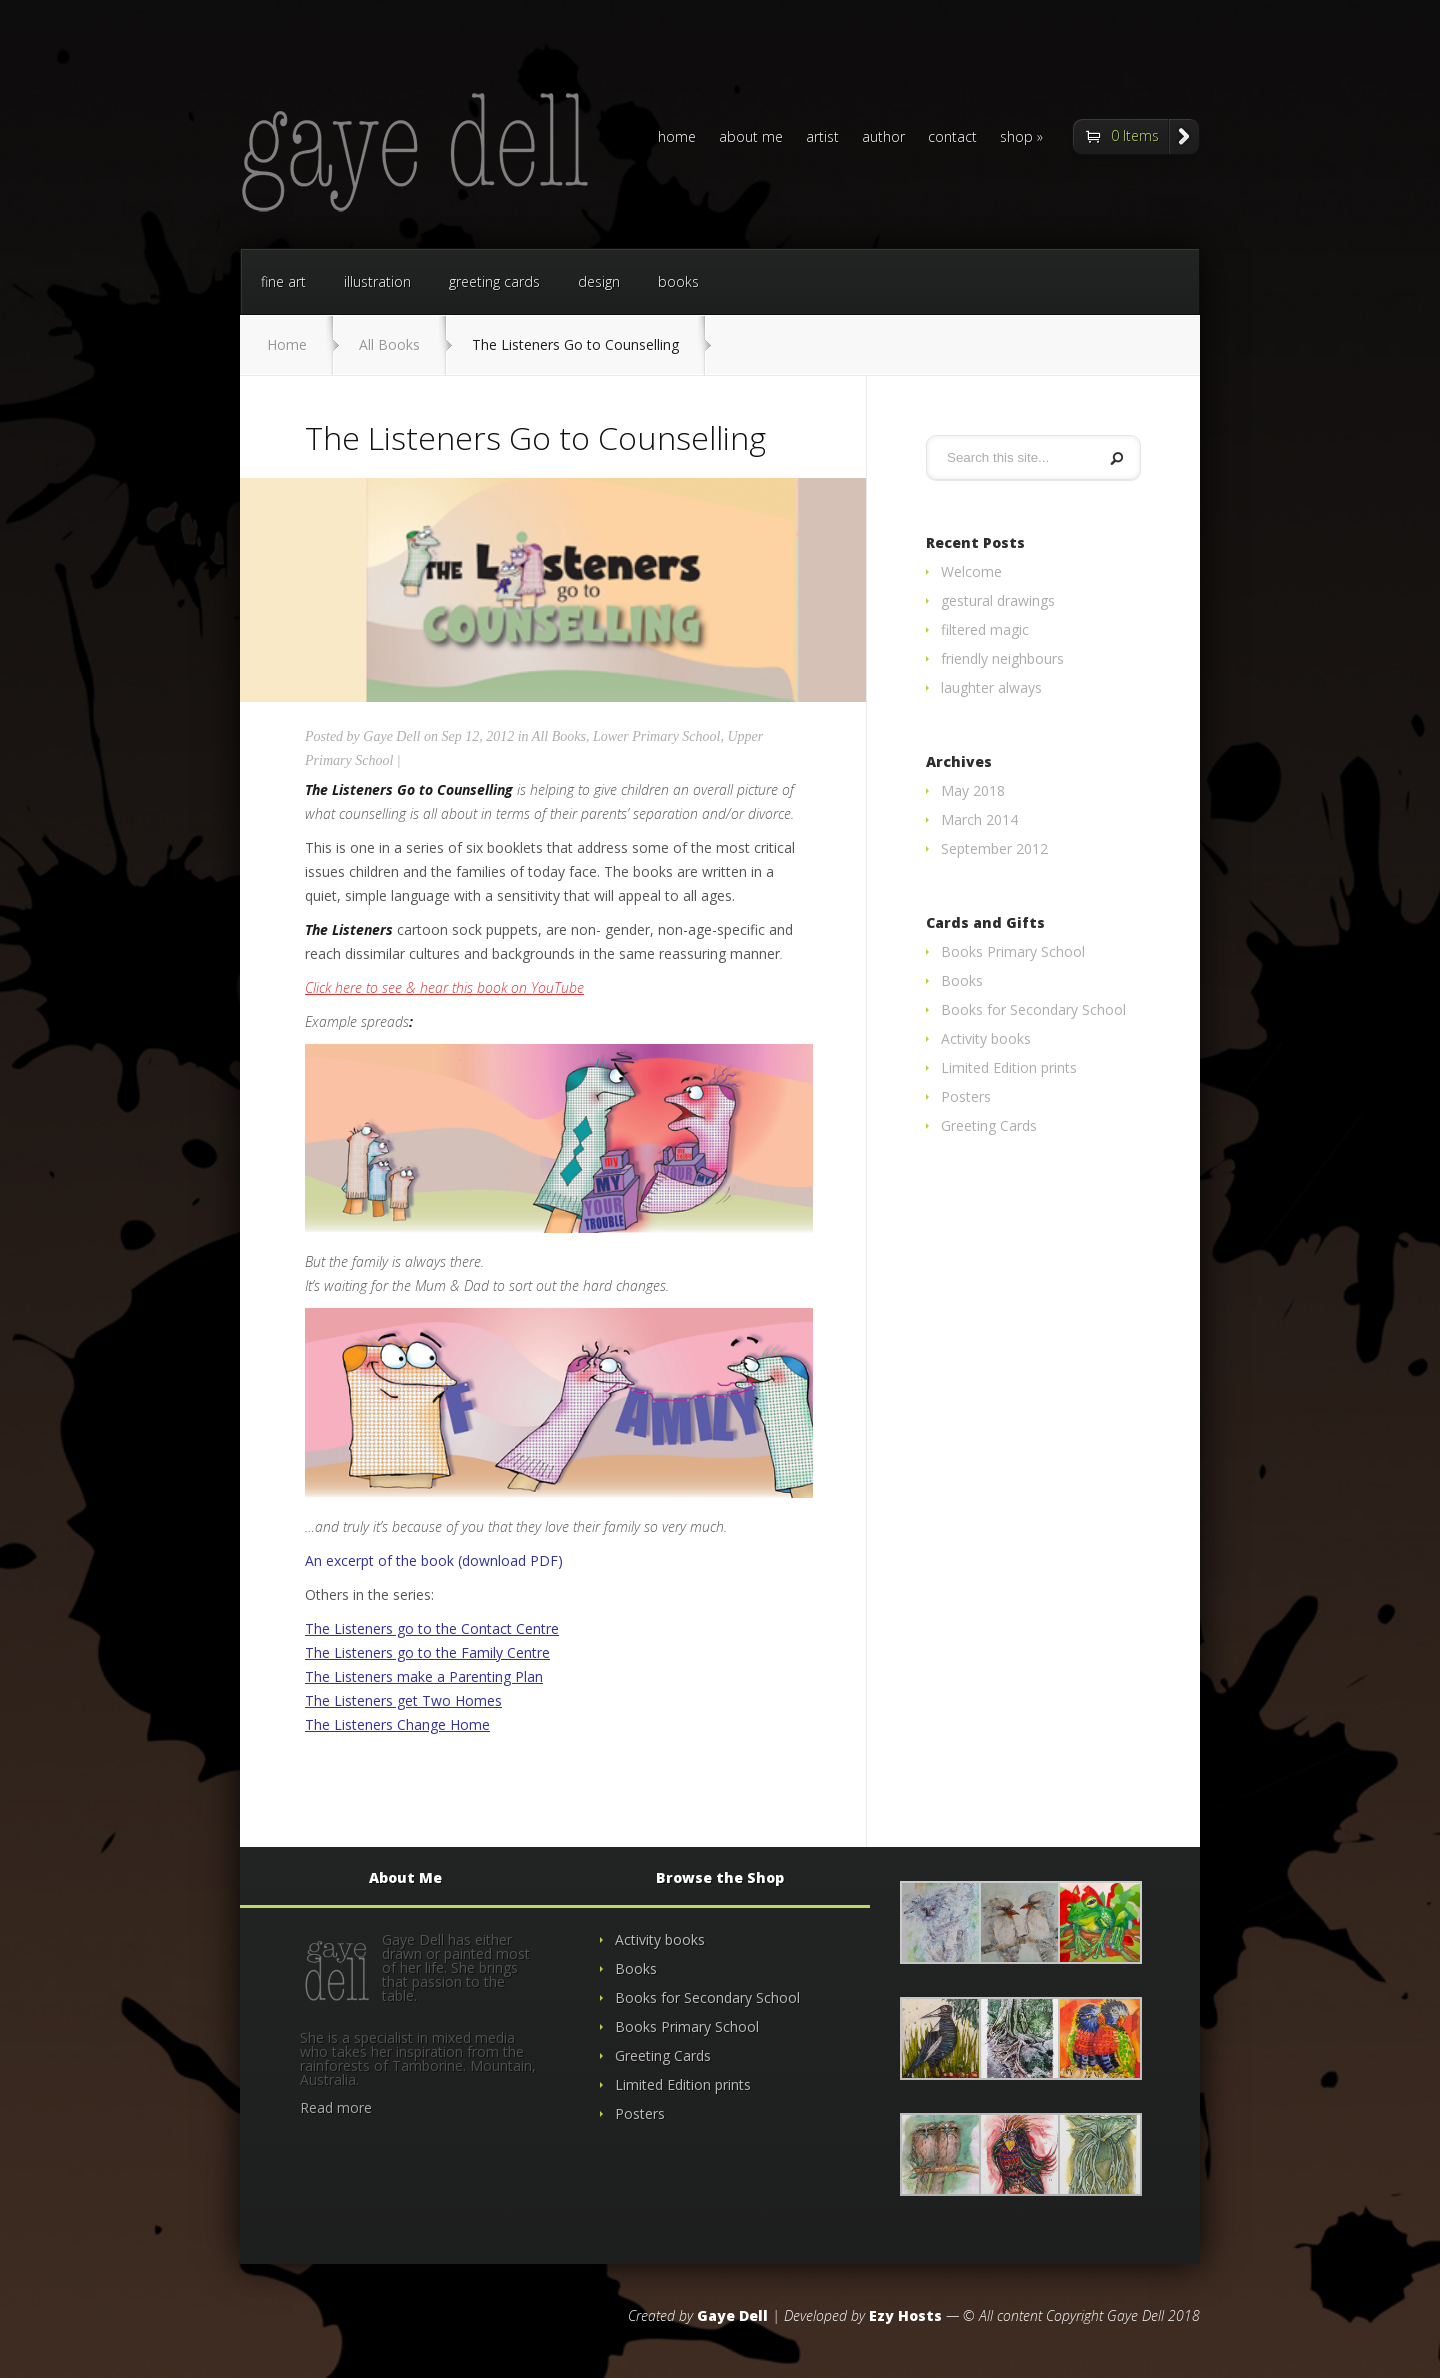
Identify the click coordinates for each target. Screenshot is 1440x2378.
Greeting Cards (989, 1125)
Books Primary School (1013, 951)
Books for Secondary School (1033, 1009)
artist (822, 138)
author (883, 138)
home (677, 138)
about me (751, 138)
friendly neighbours (1002, 658)
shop (1016, 138)
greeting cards (494, 281)
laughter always (991, 687)
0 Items (1135, 135)
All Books (389, 344)
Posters (966, 1096)
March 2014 (979, 819)
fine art (283, 281)
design (599, 281)
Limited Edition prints (1009, 1067)
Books (962, 980)
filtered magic (985, 629)
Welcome (971, 571)
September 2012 (994, 848)
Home (287, 344)
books (678, 281)
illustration (377, 281)
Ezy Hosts (905, 2315)
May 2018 (973, 790)
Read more (336, 2107)
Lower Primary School (657, 736)
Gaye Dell (391, 736)
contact (952, 138)
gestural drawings (998, 600)
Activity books (986, 1038)
